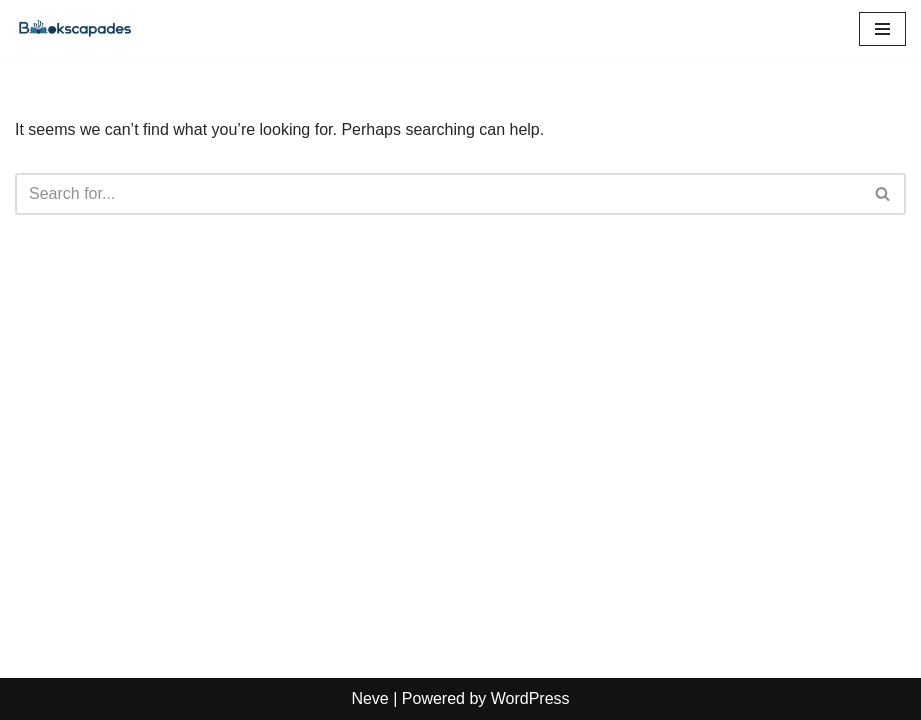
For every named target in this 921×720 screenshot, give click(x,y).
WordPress (530, 698)
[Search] (438, 194)
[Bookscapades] (75, 28)
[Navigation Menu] (882, 29)
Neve (369, 698)
